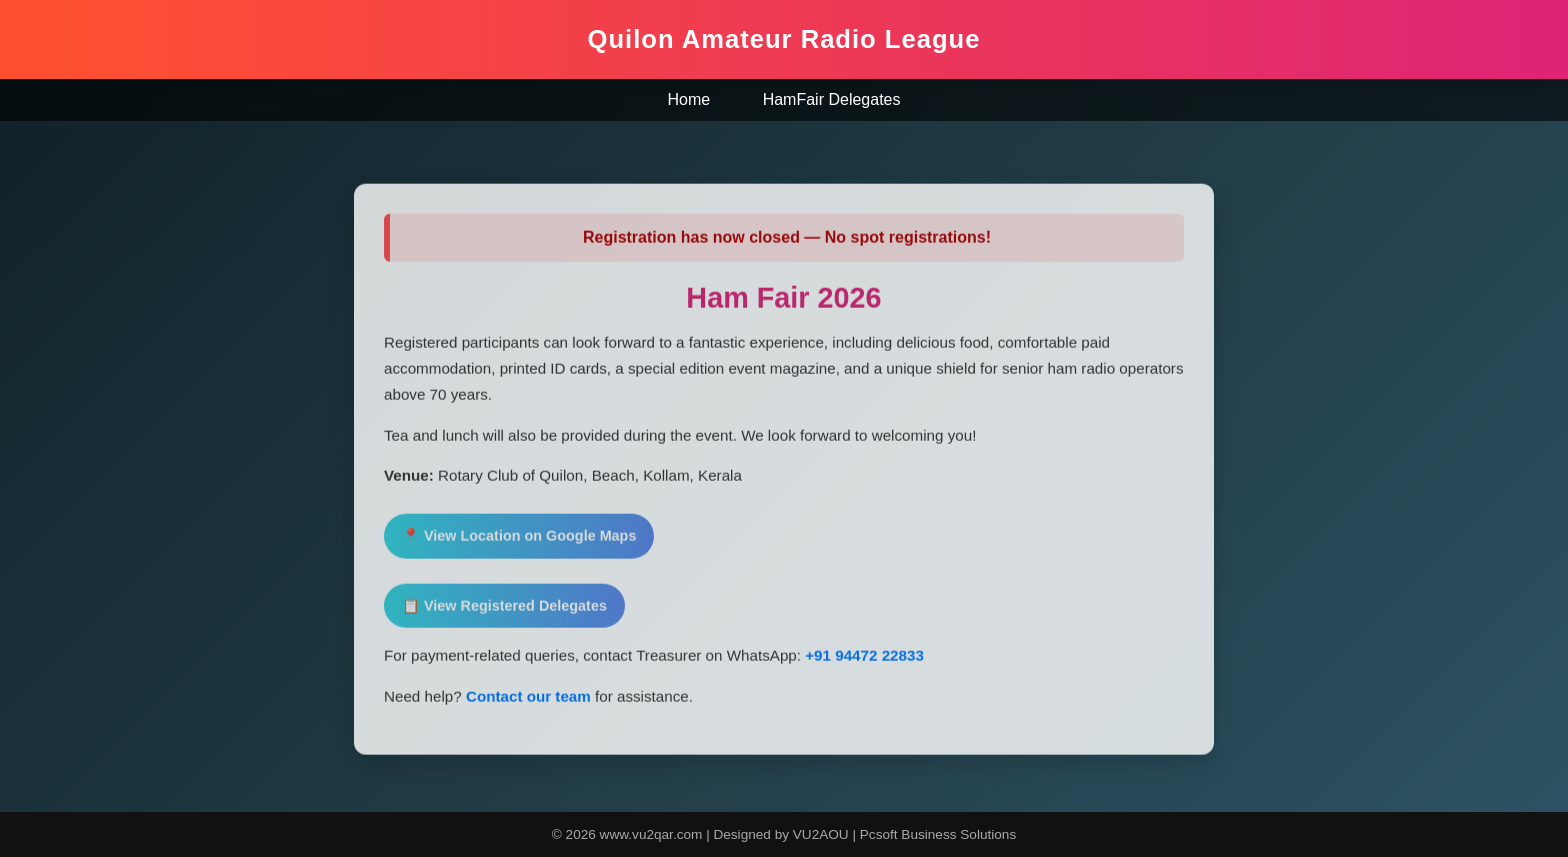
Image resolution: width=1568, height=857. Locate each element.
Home (689, 99)
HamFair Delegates (832, 99)
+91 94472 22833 (862, 658)
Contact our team (528, 699)
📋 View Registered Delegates (504, 609)
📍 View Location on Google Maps (519, 539)
